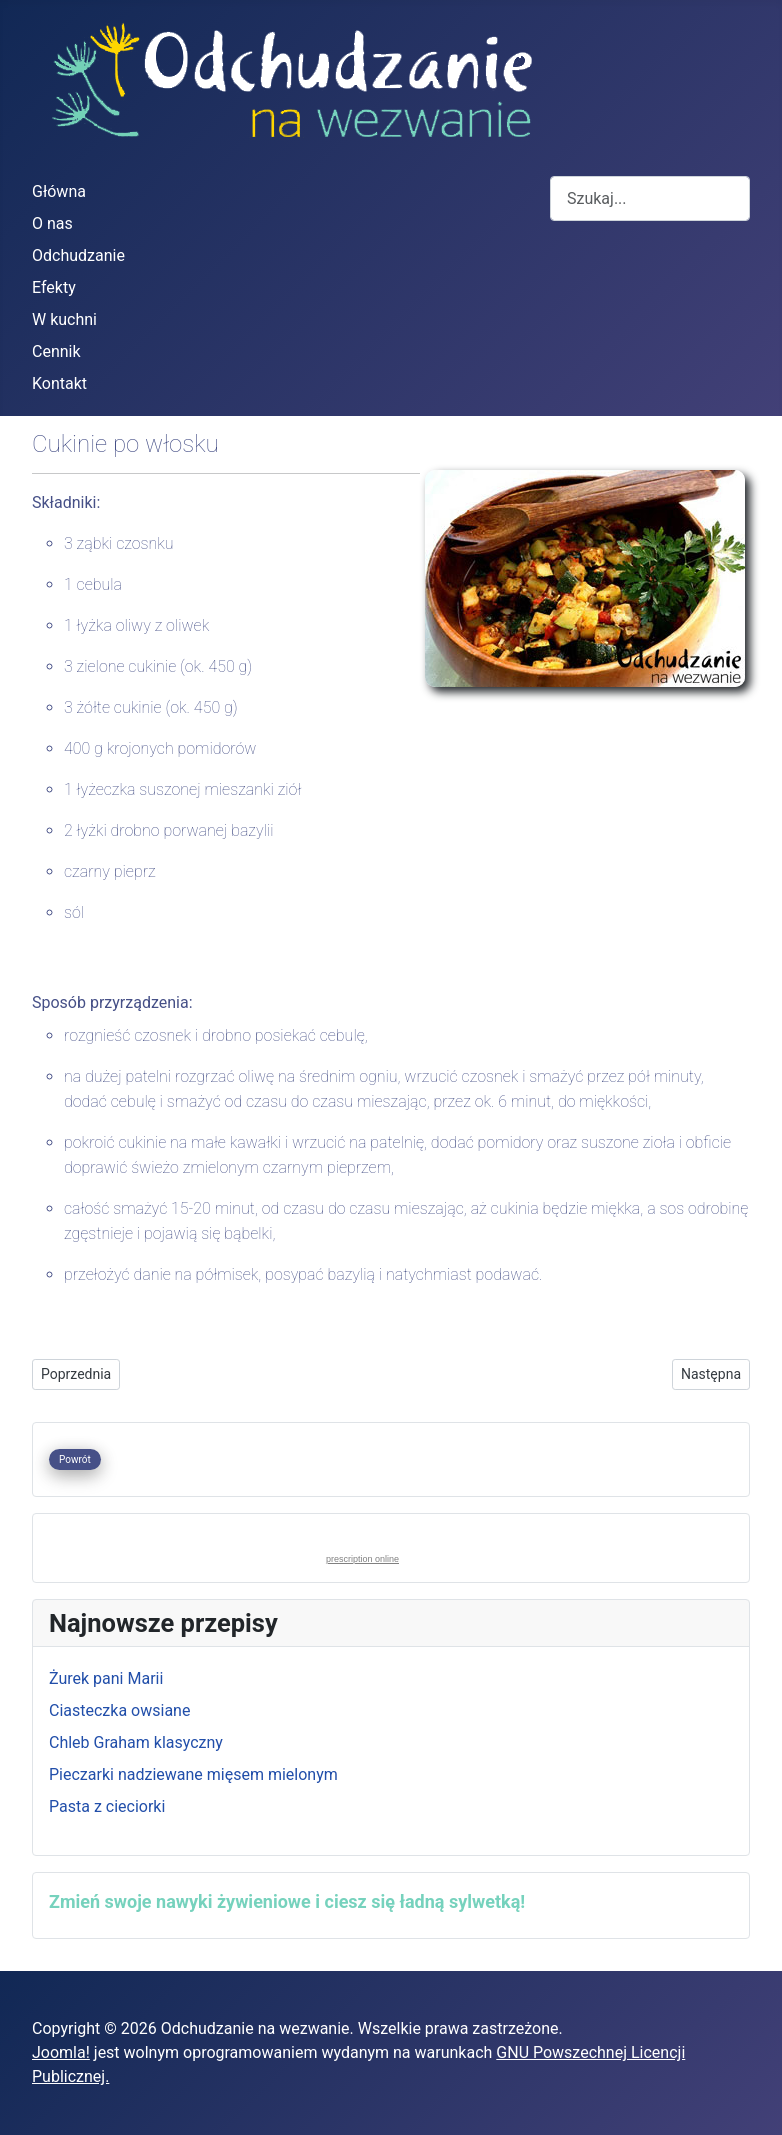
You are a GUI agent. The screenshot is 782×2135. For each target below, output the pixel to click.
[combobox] (650, 198)
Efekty (54, 287)
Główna (59, 191)
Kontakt (59, 383)
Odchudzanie (78, 255)
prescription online (362, 1559)
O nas (52, 223)
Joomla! (61, 2052)
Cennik (56, 351)
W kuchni (64, 319)
